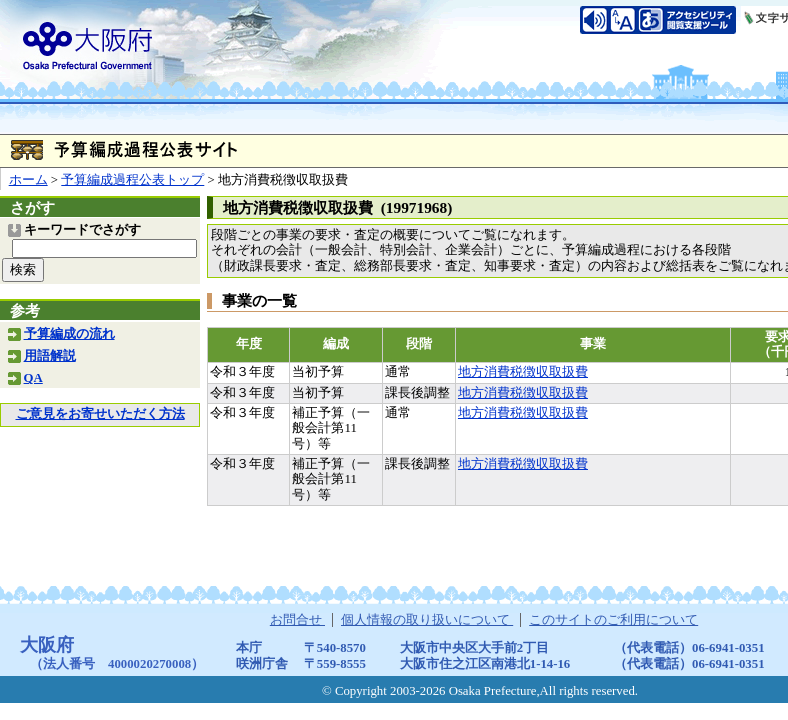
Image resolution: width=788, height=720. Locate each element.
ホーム (28, 180)
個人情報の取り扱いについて (427, 620)
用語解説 (50, 356)
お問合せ (297, 620)
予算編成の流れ (69, 334)
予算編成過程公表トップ (132, 180)
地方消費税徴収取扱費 (523, 372)
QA (33, 378)
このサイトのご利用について (613, 620)
